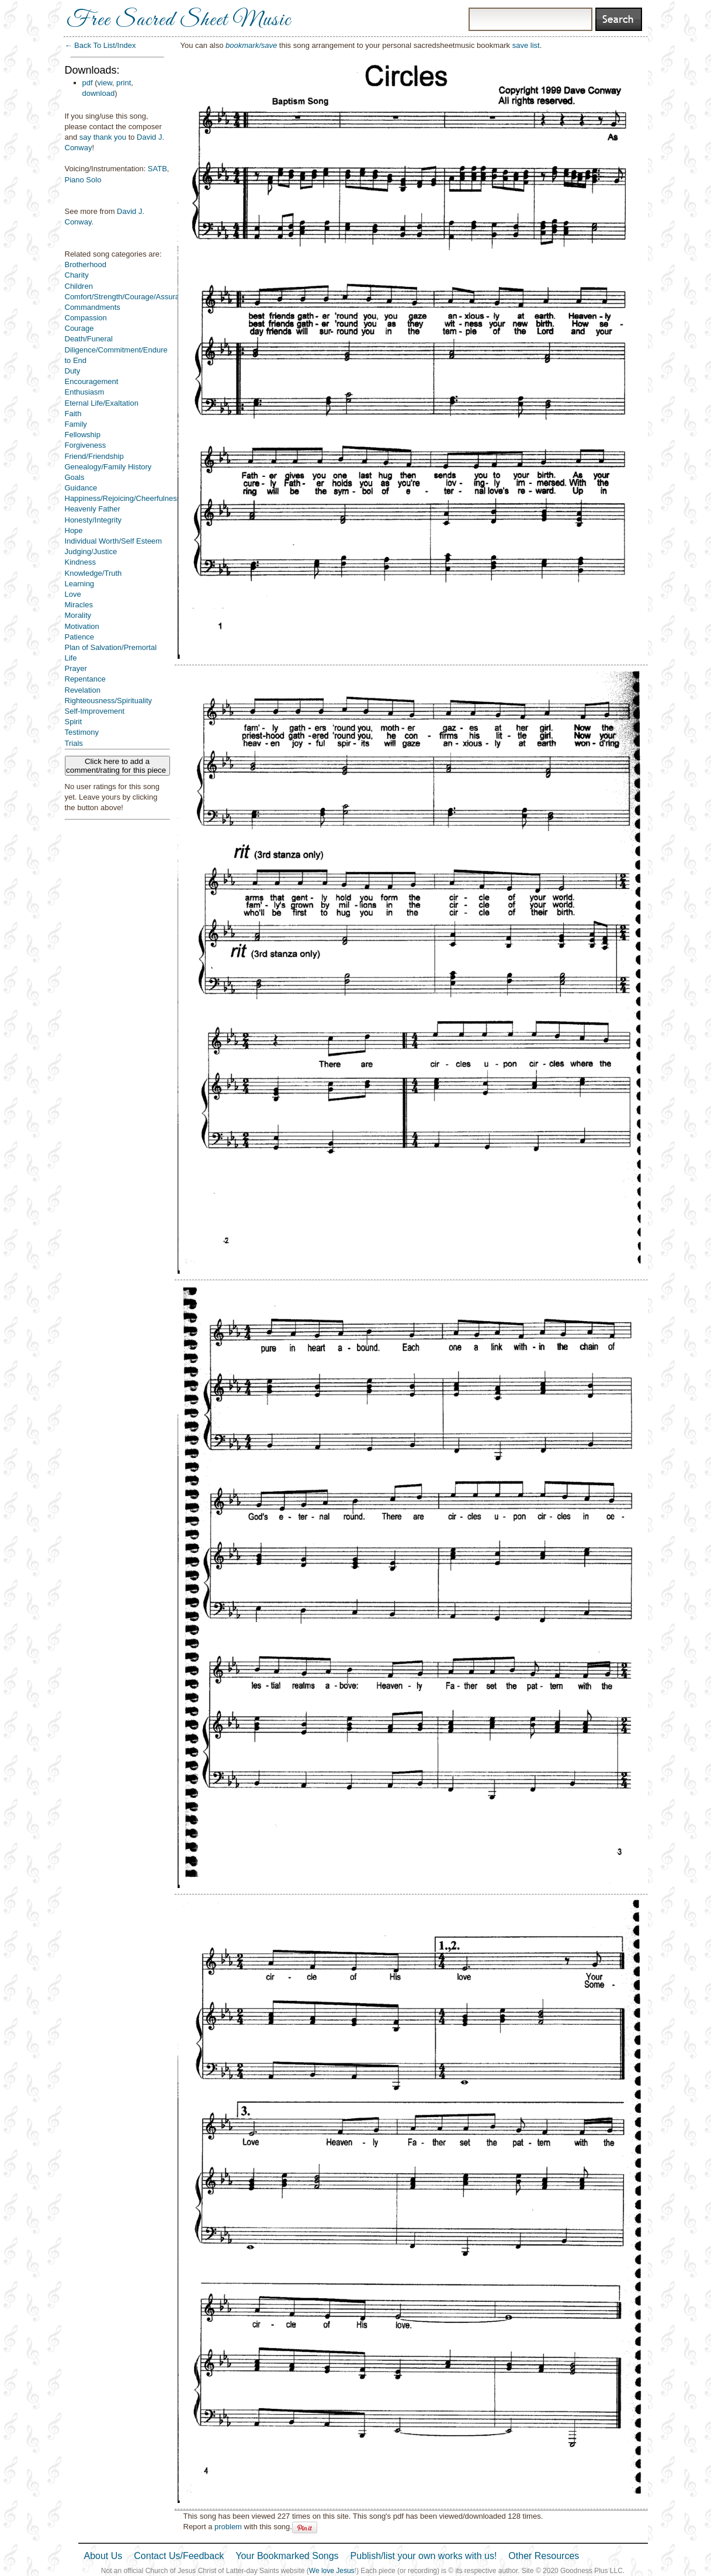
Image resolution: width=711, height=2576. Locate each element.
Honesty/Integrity (93, 520)
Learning (80, 583)
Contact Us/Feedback (179, 2556)
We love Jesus (332, 2571)
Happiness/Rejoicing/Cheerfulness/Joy (130, 498)
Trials (74, 743)
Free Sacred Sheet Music (179, 20)
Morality (78, 615)
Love (73, 594)
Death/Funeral (89, 338)
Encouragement (92, 381)
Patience (80, 636)
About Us (103, 2556)
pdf (87, 82)
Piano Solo (83, 179)
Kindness (80, 562)
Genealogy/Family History (108, 466)
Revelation (82, 690)
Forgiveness (85, 445)
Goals (75, 477)
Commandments (92, 307)
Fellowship (82, 434)
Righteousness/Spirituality (108, 700)
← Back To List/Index (100, 45)
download (98, 93)
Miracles (79, 604)
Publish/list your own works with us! (424, 2556)
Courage (79, 328)
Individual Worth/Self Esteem (113, 541)
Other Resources (543, 2556)
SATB (157, 168)
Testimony (82, 732)
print (123, 82)
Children (79, 286)
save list (526, 45)
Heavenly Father (92, 508)
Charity (77, 275)
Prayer (76, 668)
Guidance (81, 487)
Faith (73, 413)
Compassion (86, 317)
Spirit (73, 721)
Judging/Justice (91, 551)
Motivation (82, 626)
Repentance (85, 679)
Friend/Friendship (94, 456)
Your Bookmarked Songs (286, 2556)
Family (76, 424)
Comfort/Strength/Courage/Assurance (128, 296)
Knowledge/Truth (93, 573)
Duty (73, 370)
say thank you (102, 137)
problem (228, 2526)
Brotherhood (86, 264)
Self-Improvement (95, 711)
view (105, 82)
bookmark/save (251, 45)
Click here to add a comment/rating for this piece (117, 765)
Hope (74, 530)
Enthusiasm (85, 392)
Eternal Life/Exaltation (101, 403)
